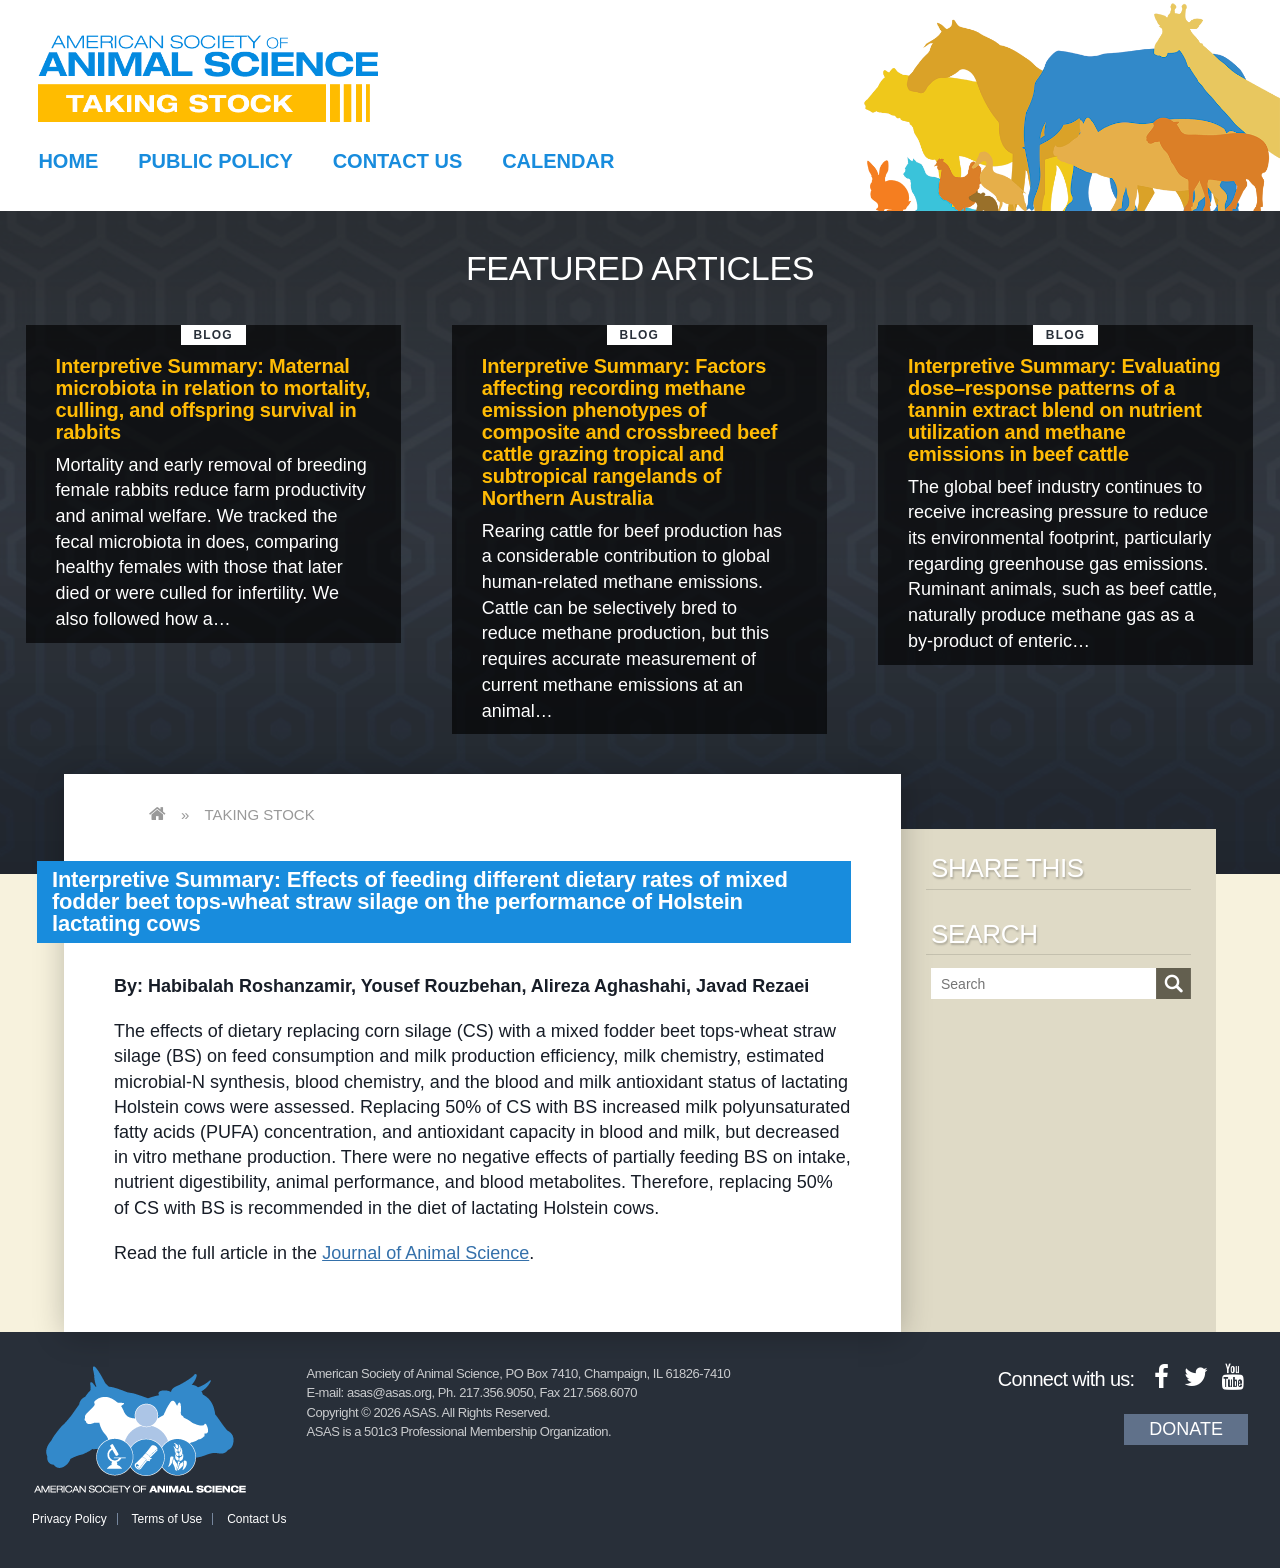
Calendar (558, 161)
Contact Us (398, 161)
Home (68, 161)
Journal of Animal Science (425, 1253)
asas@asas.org (389, 1392)
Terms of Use (167, 1519)
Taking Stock (259, 814)
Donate (1186, 1429)
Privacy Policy (69, 1519)
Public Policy (215, 161)
